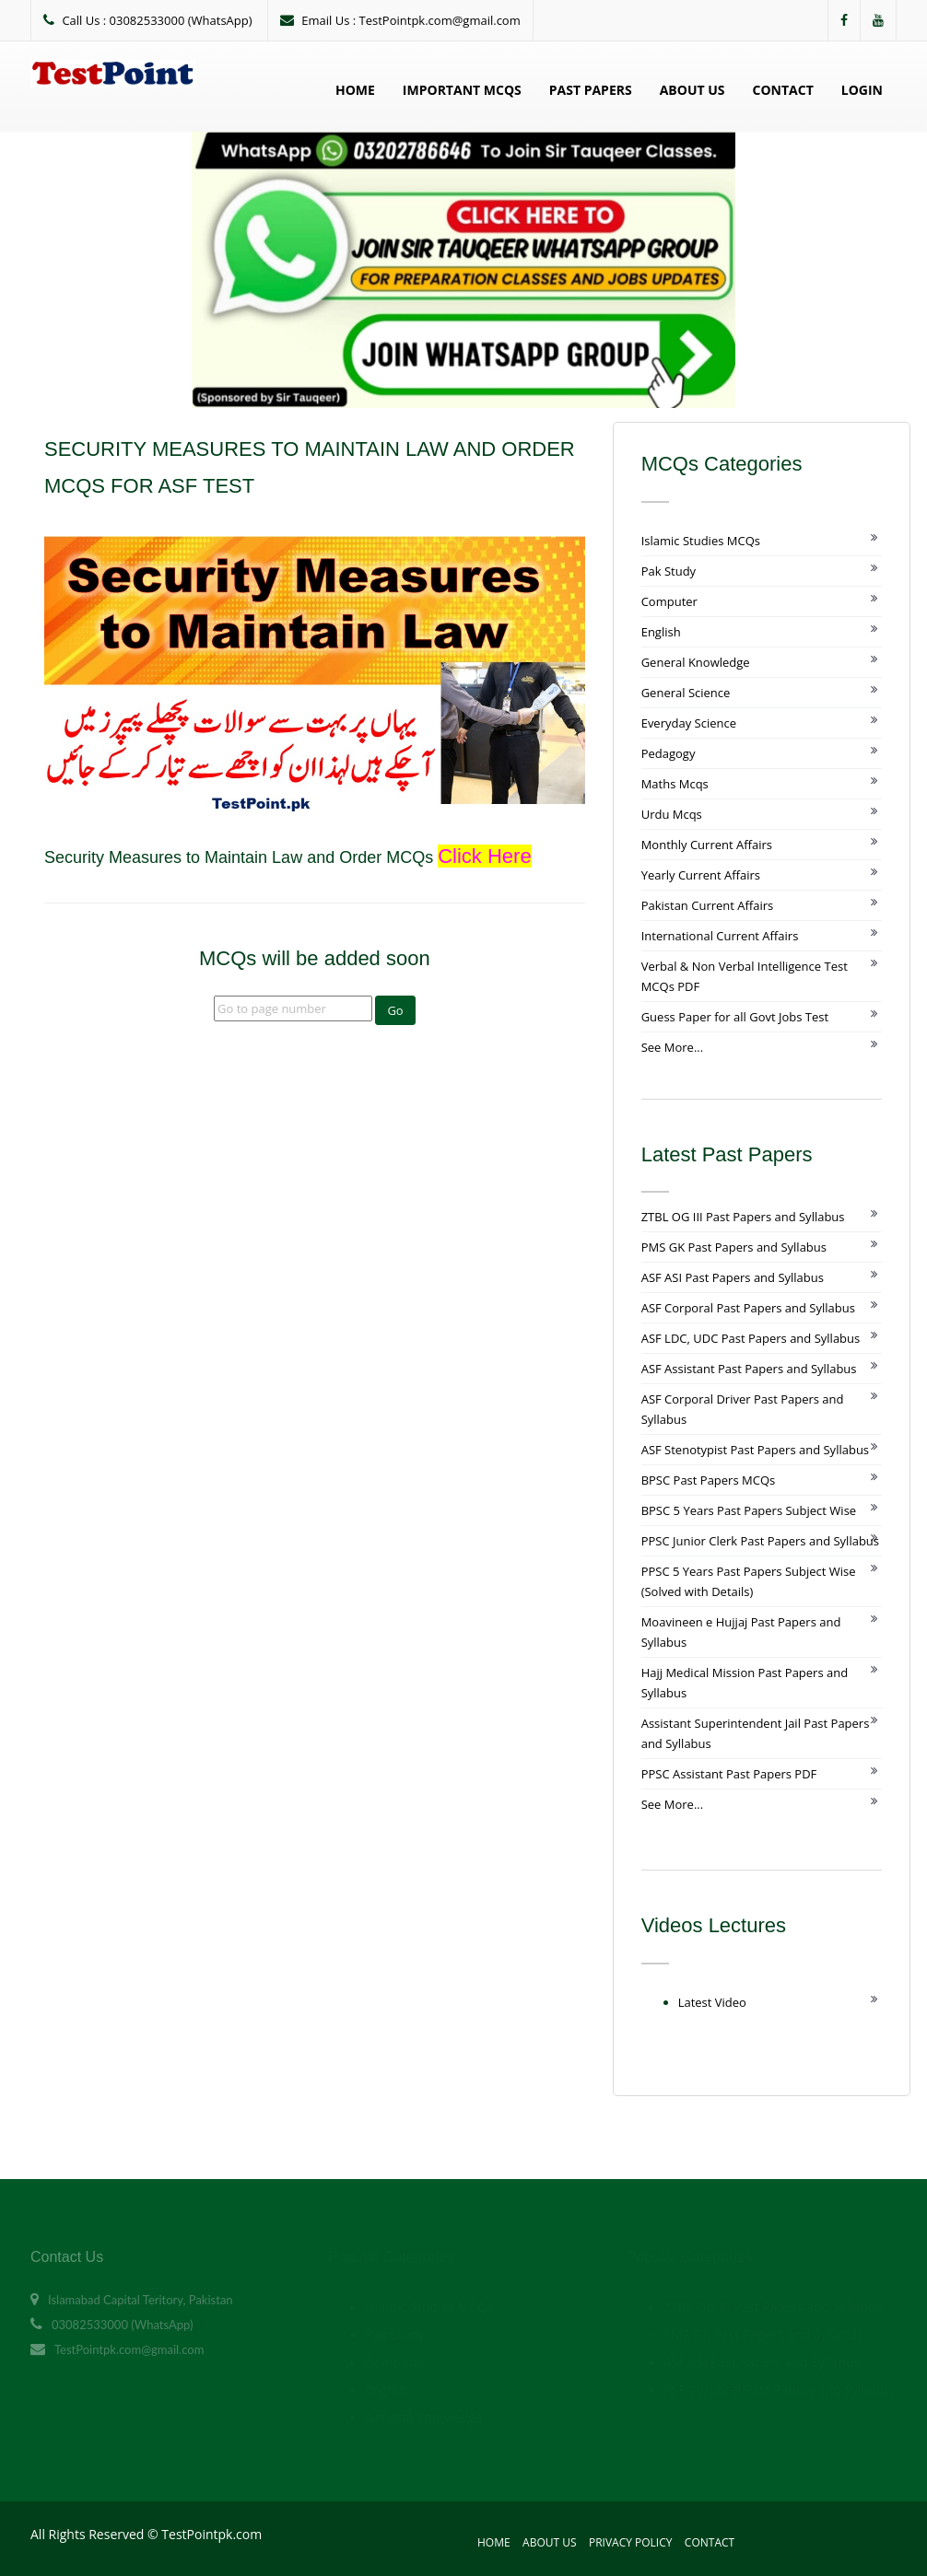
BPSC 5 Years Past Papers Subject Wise (749, 1510)
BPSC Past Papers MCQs (708, 1480)
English (661, 632)
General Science (686, 692)
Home (355, 90)
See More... (672, 1047)
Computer (669, 601)
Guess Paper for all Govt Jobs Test (734, 1016)
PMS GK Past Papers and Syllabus (734, 1247)
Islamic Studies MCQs (700, 540)
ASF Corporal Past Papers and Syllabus (748, 1308)
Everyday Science (688, 723)
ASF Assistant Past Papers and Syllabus (749, 1368)
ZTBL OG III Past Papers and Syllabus (743, 1216)
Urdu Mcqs (671, 814)
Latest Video (712, 2002)
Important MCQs (462, 90)
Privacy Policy (631, 2542)
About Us (692, 90)
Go (395, 1010)
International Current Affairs (720, 935)
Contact (783, 90)
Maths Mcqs (675, 783)
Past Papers (590, 90)
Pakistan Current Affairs (707, 905)
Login (862, 90)
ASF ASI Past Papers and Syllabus (732, 1277)
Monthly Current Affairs (706, 844)
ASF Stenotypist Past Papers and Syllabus (755, 1449)
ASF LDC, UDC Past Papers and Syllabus (751, 1338)
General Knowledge (695, 662)
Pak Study (668, 571)
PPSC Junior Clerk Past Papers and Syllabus (760, 1541)
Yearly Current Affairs (700, 875)
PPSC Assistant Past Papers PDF (729, 1774)
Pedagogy (668, 753)
